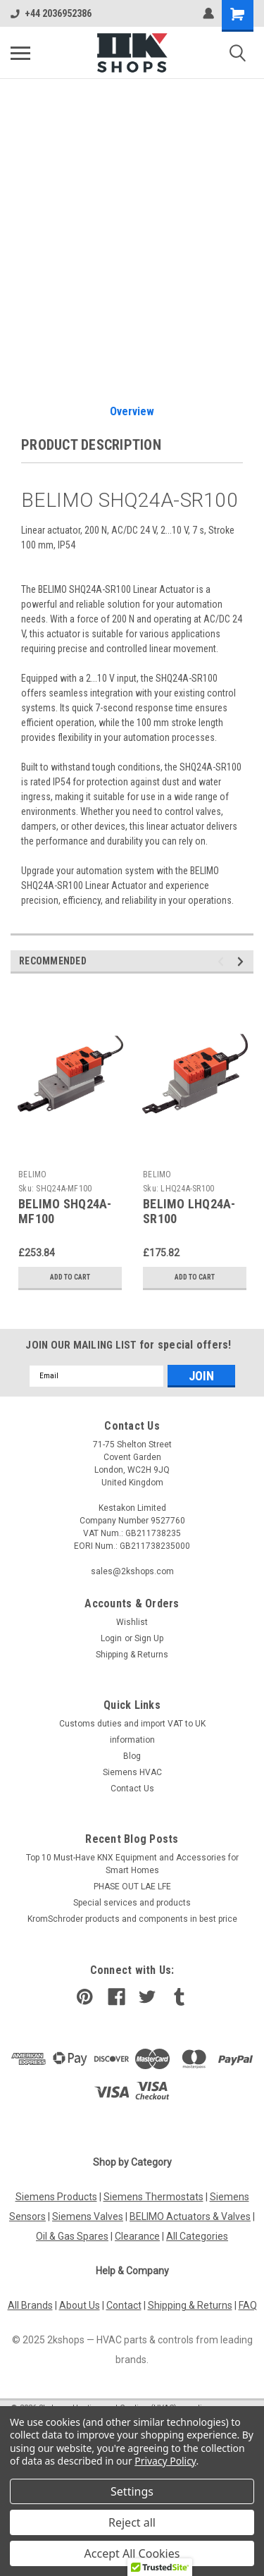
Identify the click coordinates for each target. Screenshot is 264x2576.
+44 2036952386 (51, 13)
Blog (132, 1756)
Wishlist (132, 1622)
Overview (132, 411)
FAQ (248, 2305)
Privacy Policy (165, 2460)
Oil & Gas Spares (72, 2236)
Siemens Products (56, 2196)
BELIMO (32, 1174)
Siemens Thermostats (153, 2196)
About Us (79, 2305)
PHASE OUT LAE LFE (132, 1886)
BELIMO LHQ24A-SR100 (189, 1211)
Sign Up (148, 1638)
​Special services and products (132, 1903)
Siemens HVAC (132, 1772)
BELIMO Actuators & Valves (190, 2216)
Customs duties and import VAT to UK (132, 1724)
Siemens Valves (87, 2216)
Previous (223, 961)
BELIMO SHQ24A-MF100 (65, 1211)
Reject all (132, 2522)
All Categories (197, 2236)
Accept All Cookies (132, 2553)
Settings (132, 2491)
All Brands (30, 2305)
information (132, 1740)
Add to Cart (70, 1277)
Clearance (137, 2236)
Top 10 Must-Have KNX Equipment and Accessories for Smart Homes (132, 1864)
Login (111, 1638)
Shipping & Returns (132, 1655)
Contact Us (132, 1788)
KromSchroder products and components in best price (132, 1919)
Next (242, 961)
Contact (124, 2305)
